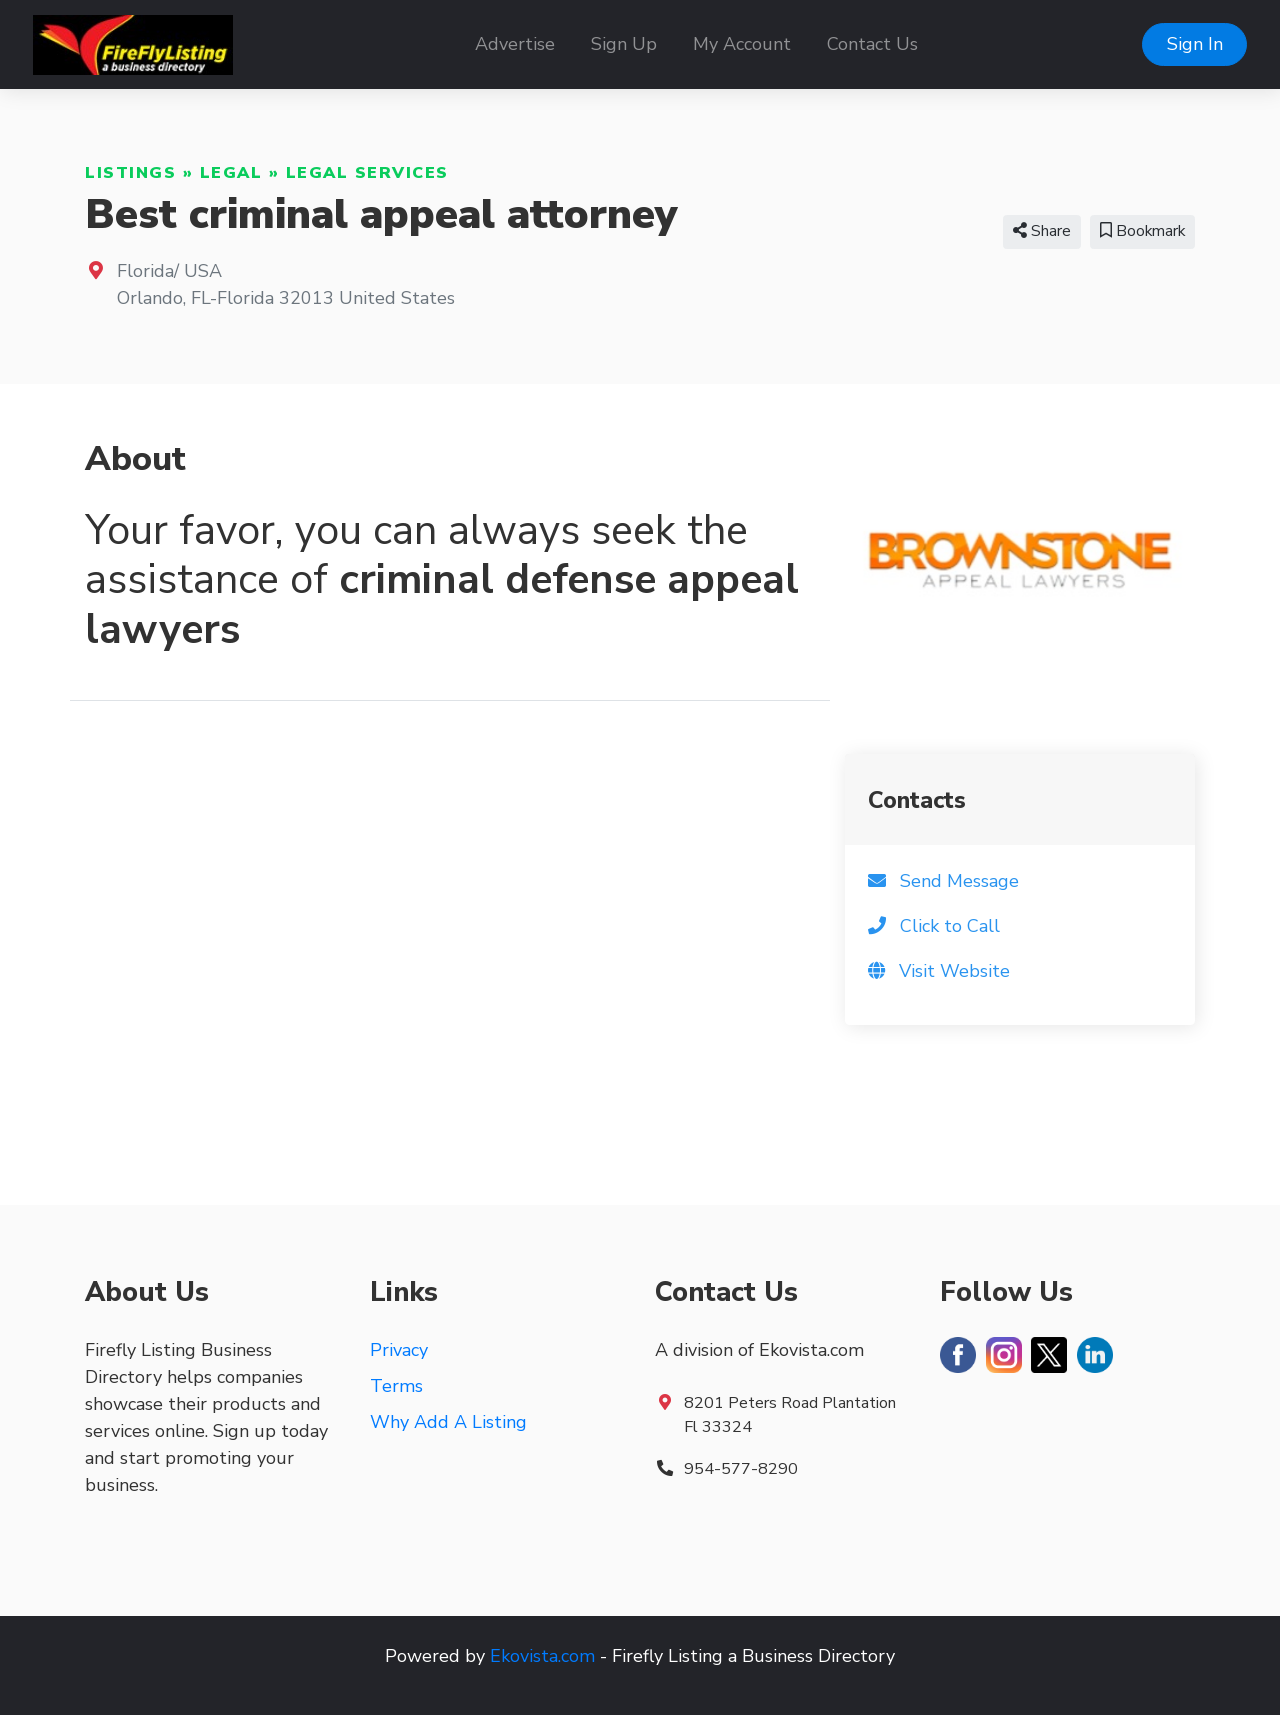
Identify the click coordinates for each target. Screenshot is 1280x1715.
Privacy (399, 1350)
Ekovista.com (542, 1656)
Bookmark (1142, 231)
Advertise (515, 44)
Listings (130, 173)
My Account (742, 44)
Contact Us (872, 44)
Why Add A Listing (448, 1422)
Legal (231, 173)
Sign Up (624, 44)
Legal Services (367, 173)
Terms (396, 1386)
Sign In (1195, 44)
